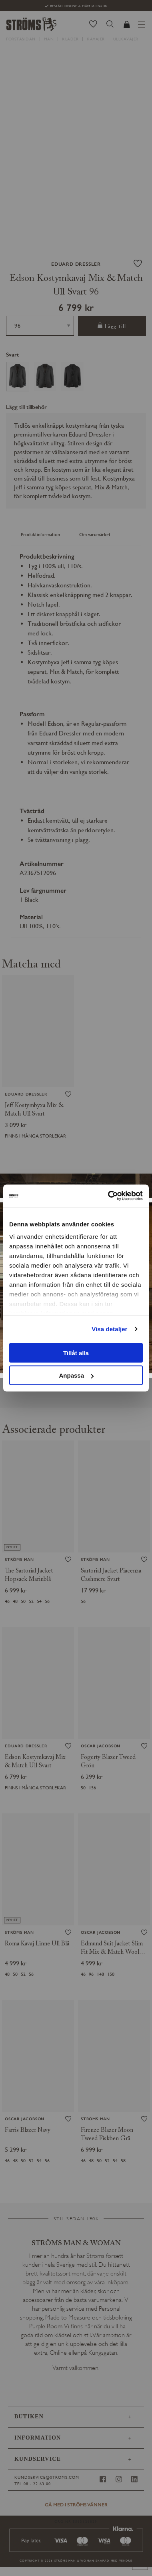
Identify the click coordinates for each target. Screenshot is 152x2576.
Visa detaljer (109, 1329)
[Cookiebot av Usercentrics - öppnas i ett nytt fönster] (108, 1196)
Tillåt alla (76, 1352)
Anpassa (76, 1375)
